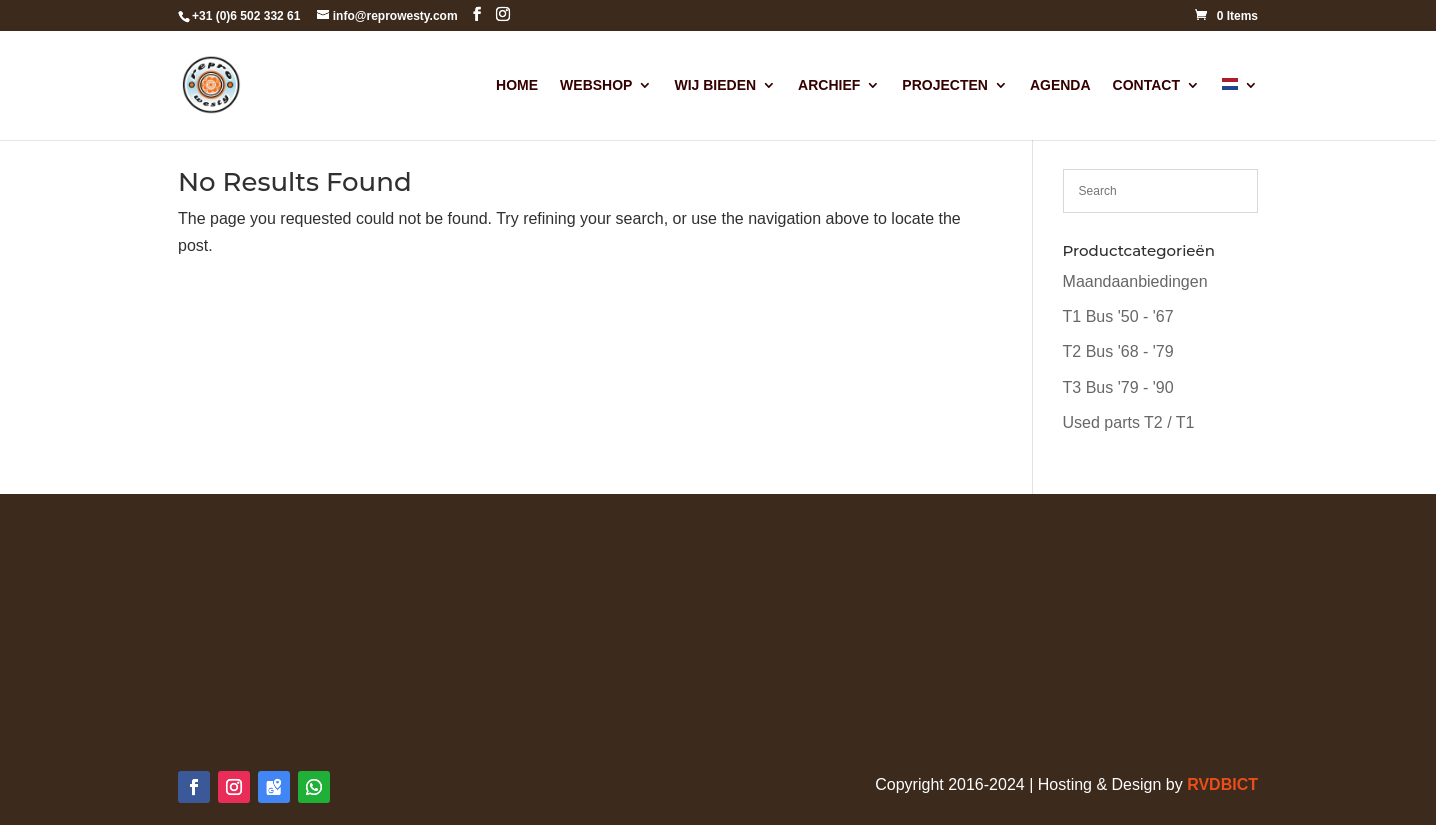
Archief (829, 85)
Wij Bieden (715, 85)
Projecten (945, 85)
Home (517, 85)
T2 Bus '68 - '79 (1118, 351)
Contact (1146, 85)
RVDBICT (1222, 784)
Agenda (1060, 85)
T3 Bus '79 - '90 (1118, 387)
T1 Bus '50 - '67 (1118, 316)
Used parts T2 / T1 (1129, 422)
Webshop (596, 85)
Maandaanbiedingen (1135, 281)
